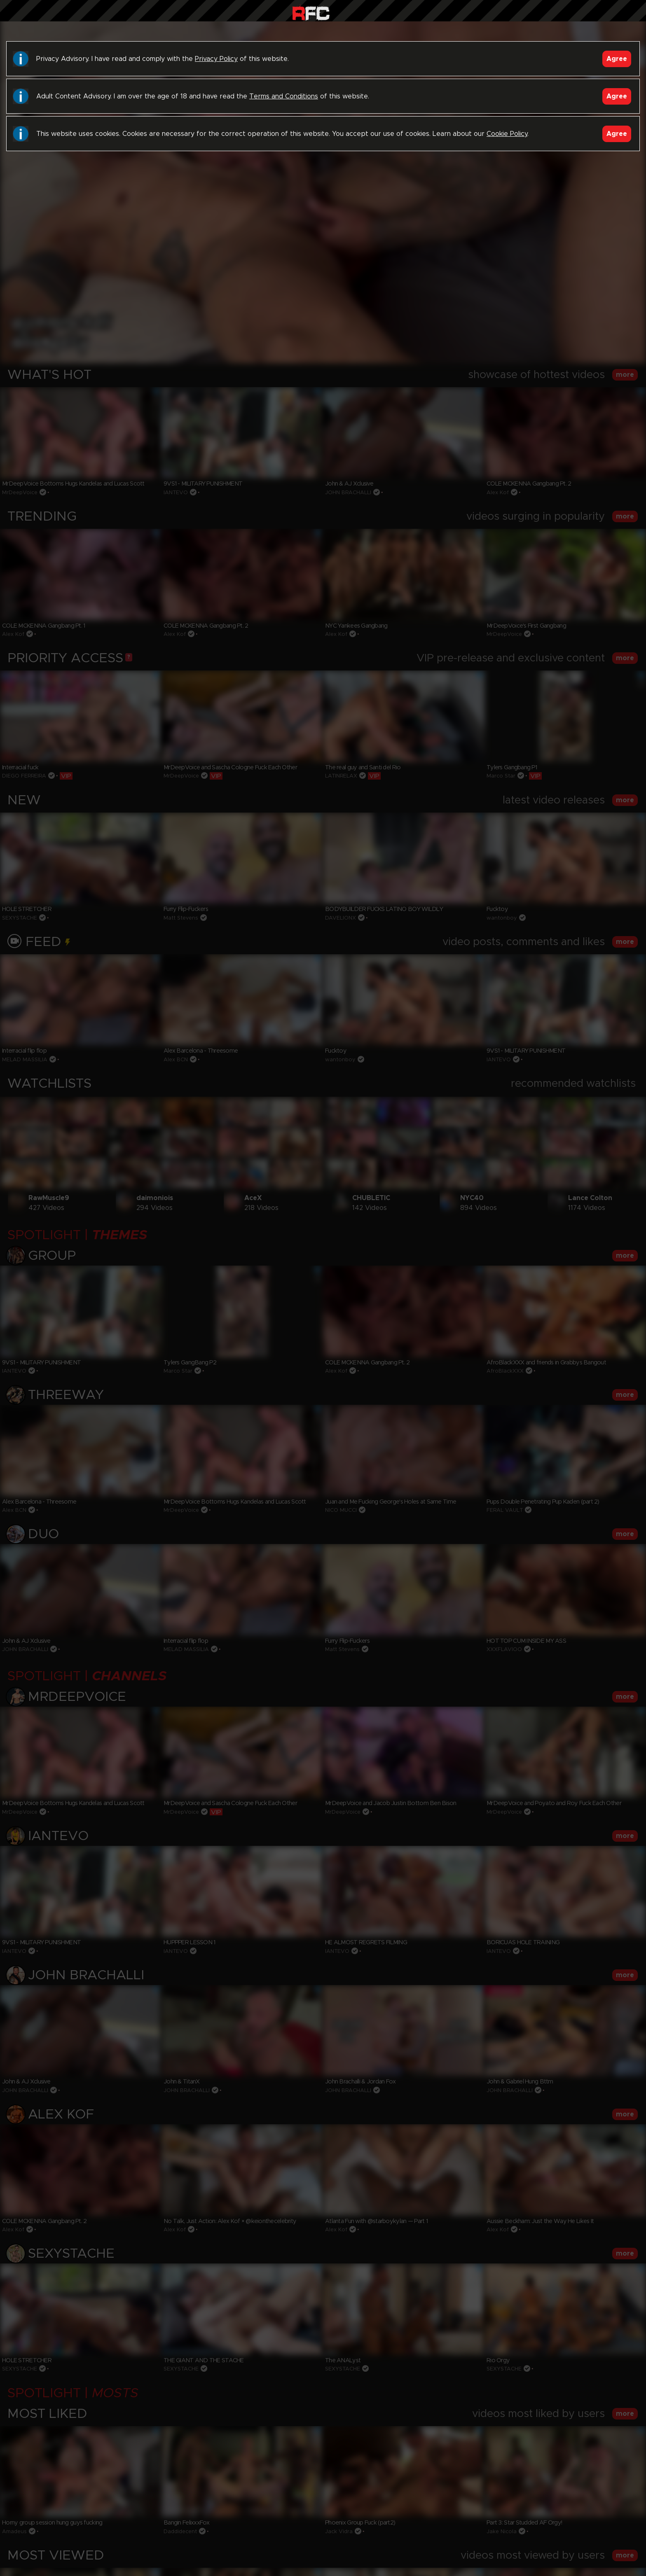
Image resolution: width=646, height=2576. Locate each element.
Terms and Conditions (283, 96)
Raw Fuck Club (311, 12)
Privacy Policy (216, 59)
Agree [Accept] (616, 59)
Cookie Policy (507, 134)
